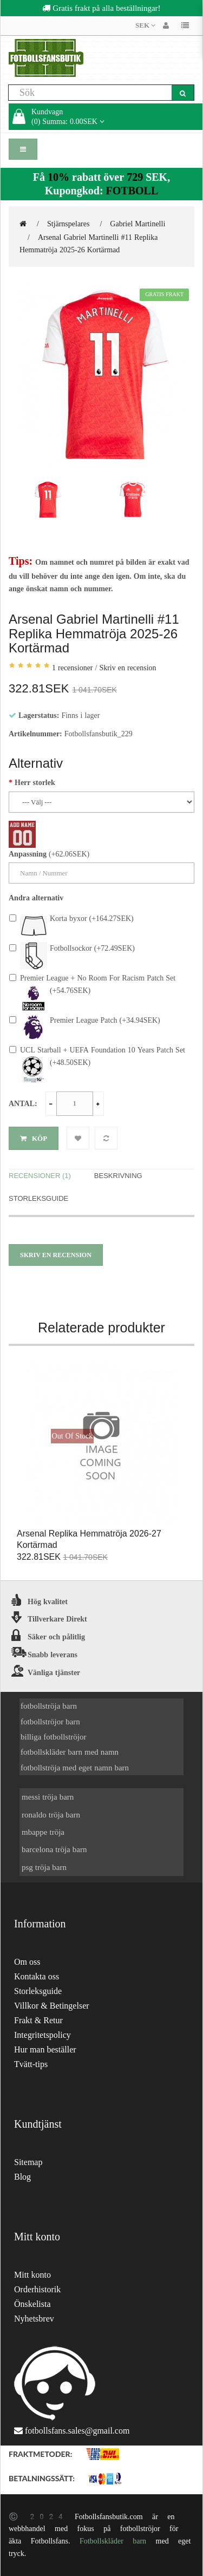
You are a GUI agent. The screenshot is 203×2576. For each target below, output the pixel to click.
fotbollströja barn (49, 1706)
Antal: (23, 1103)
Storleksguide (38, 1198)
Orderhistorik (37, 2289)
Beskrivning (118, 1176)
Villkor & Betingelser (51, 2005)
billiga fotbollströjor (54, 1736)
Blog (22, 2176)
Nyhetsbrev (34, 2318)
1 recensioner (72, 667)
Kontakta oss (36, 1976)
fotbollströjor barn (50, 1721)
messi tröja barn (48, 1797)
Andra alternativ (36, 897)
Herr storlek (35, 782)
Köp (33, 1138)
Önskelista (32, 2304)
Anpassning (28, 854)
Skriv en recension (127, 667)
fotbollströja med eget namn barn (75, 1767)
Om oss (27, 1961)
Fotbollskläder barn (113, 2540)
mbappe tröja (43, 1832)
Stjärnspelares (68, 223)
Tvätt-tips (31, 2064)
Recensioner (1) (40, 1176)
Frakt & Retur (38, 2020)
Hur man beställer (45, 2049)
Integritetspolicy (42, 2034)
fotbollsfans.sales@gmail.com (77, 2430)
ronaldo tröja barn (51, 1814)
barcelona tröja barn (54, 1849)
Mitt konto (32, 2274)
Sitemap (28, 2162)
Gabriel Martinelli (137, 223)
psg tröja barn (44, 1867)
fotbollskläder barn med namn (70, 1752)
